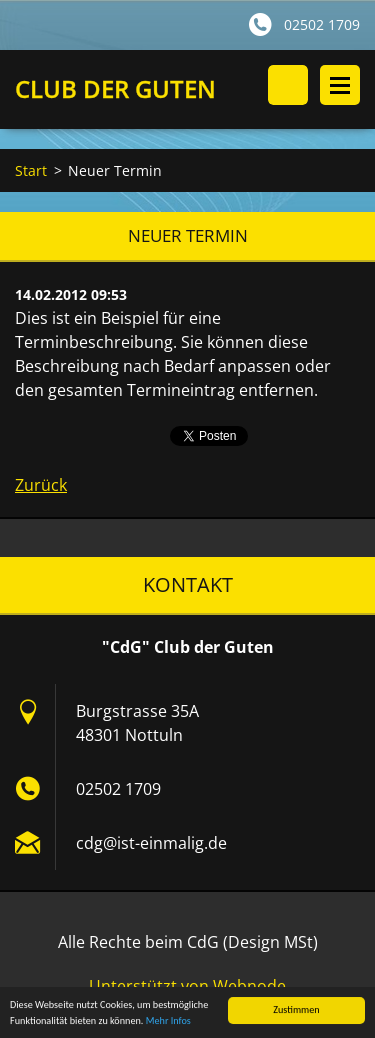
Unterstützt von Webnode (187, 986)
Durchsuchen (288, 85)
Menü (340, 85)
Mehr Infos (168, 1021)
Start (31, 170)
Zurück (41, 485)
